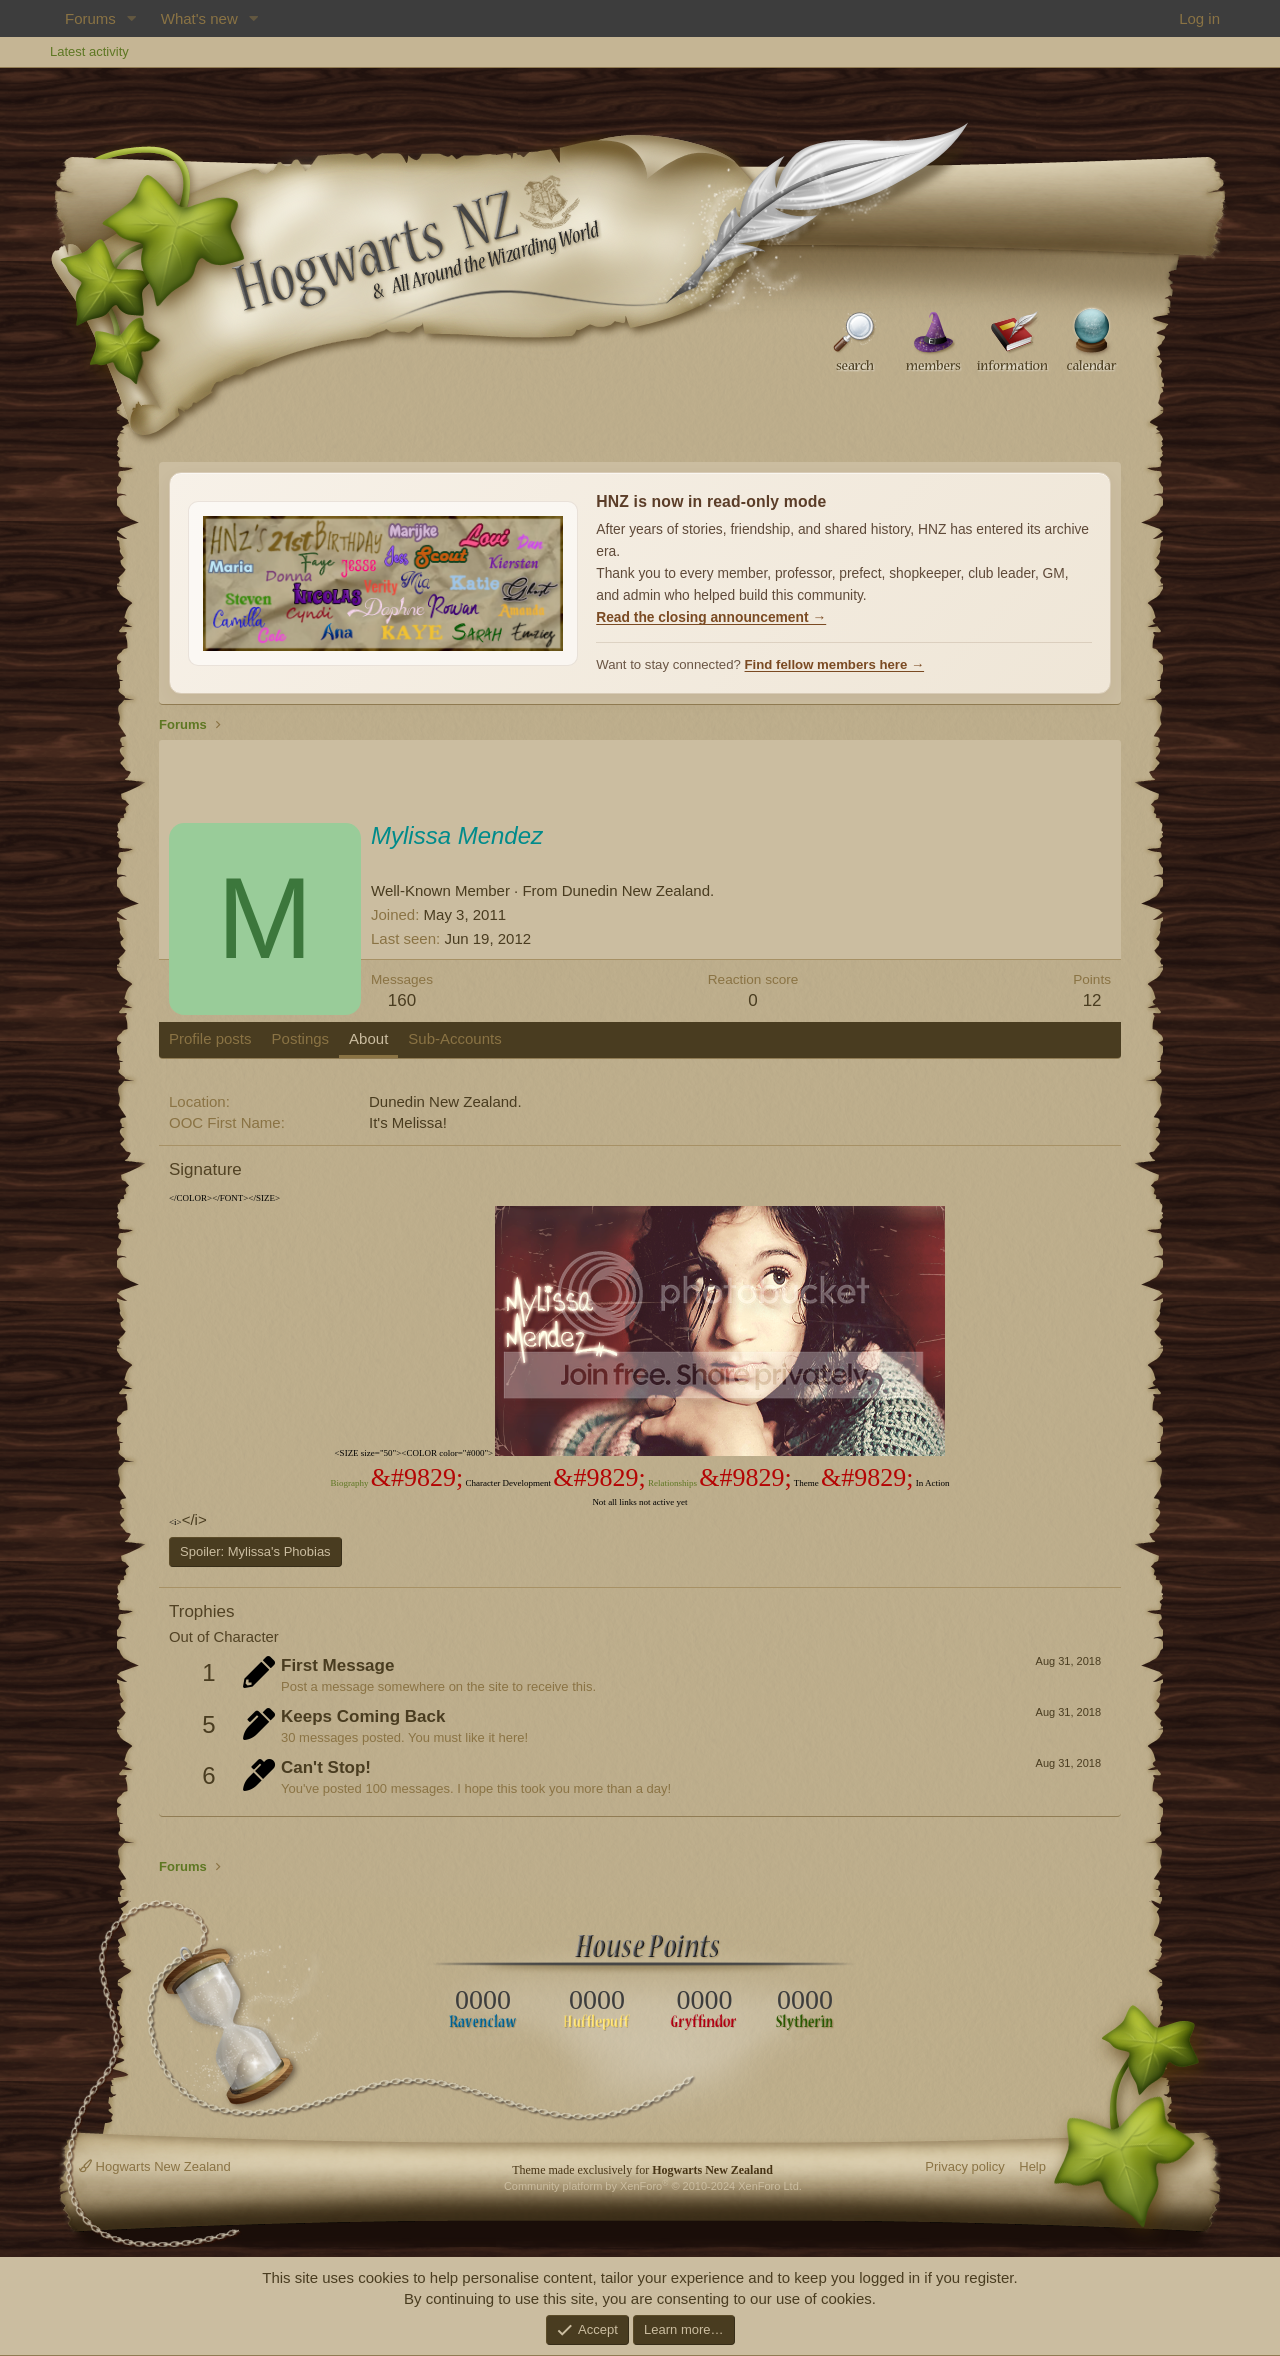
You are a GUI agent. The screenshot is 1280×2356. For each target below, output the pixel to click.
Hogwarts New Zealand (155, 2166)
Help (1032, 2166)
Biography (349, 1483)
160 (402, 1000)
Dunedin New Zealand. (638, 890)
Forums (90, 18)
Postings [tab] (301, 1038)
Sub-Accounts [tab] (454, 1038)
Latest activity (89, 51)
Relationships (672, 1483)
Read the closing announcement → (711, 617)
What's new (199, 18)
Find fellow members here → (835, 664)
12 (1092, 1000)
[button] (132, 18)
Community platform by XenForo (653, 2186)
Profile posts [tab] (210, 1038)
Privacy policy (964, 2166)
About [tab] (368, 1038)
